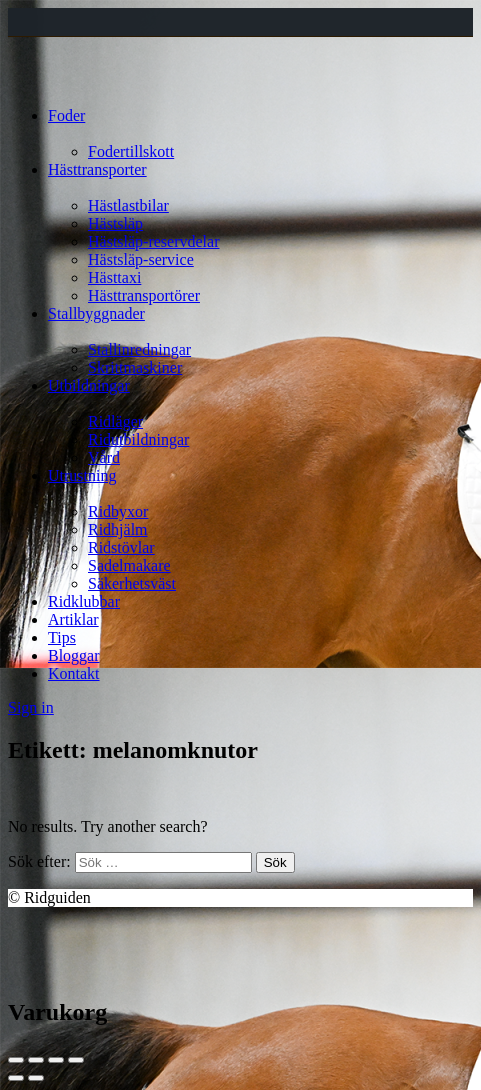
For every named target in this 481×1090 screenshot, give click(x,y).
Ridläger (115, 421)
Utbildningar (89, 385)
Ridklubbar (84, 601)
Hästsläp (115, 223)
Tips (62, 637)
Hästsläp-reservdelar (154, 241)
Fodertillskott (131, 151)
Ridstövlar (121, 547)
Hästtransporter (97, 169)
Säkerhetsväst (132, 583)
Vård (104, 457)
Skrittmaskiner (135, 367)
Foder (66, 115)
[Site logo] (45, 81)
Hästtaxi (114, 277)
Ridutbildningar (138, 439)
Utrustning (82, 475)
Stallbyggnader (96, 313)
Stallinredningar (139, 349)
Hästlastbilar (128, 205)
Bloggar (74, 655)
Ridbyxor (118, 511)
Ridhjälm (118, 529)
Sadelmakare (129, 565)
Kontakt (74, 673)
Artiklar (73, 619)
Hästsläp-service (141, 259)
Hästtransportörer (144, 295)
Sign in (31, 707)
